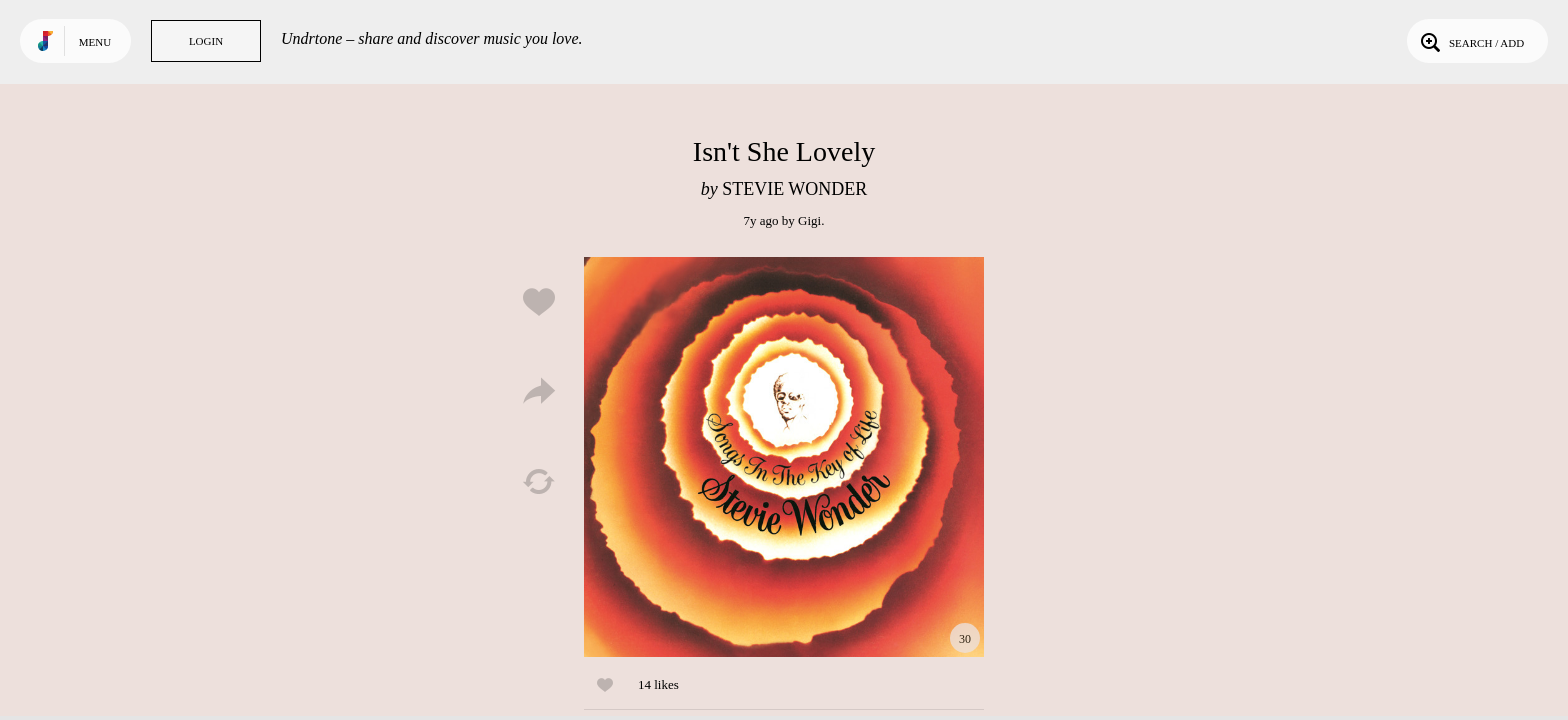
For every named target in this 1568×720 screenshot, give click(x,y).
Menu (95, 42)
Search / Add (1470, 41)
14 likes (658, 684)
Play (784, 457)
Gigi (809, 220)
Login (206, 41)
